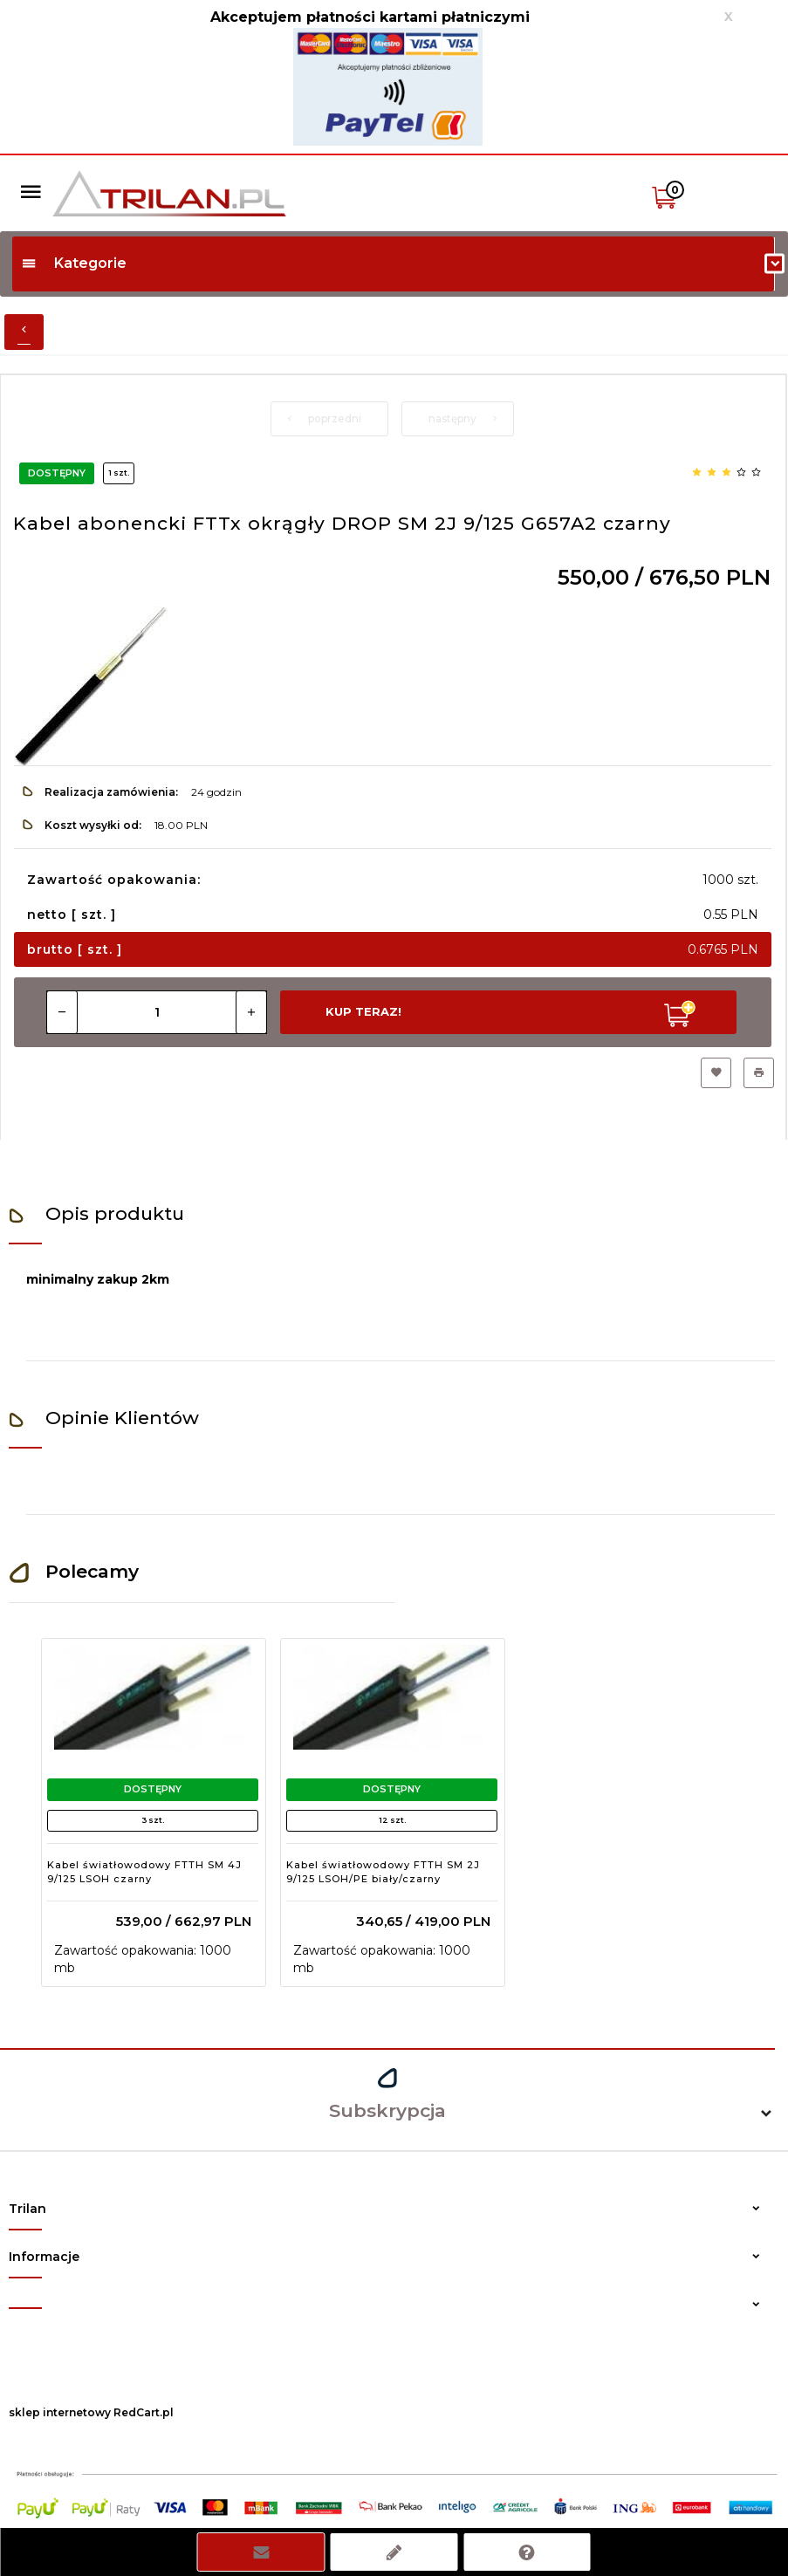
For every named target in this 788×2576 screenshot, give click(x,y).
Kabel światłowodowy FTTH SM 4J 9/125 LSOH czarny (144, 1872)
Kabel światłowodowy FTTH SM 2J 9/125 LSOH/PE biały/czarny (383, 1872)
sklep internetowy (60, 2412)
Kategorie (74, 263)
